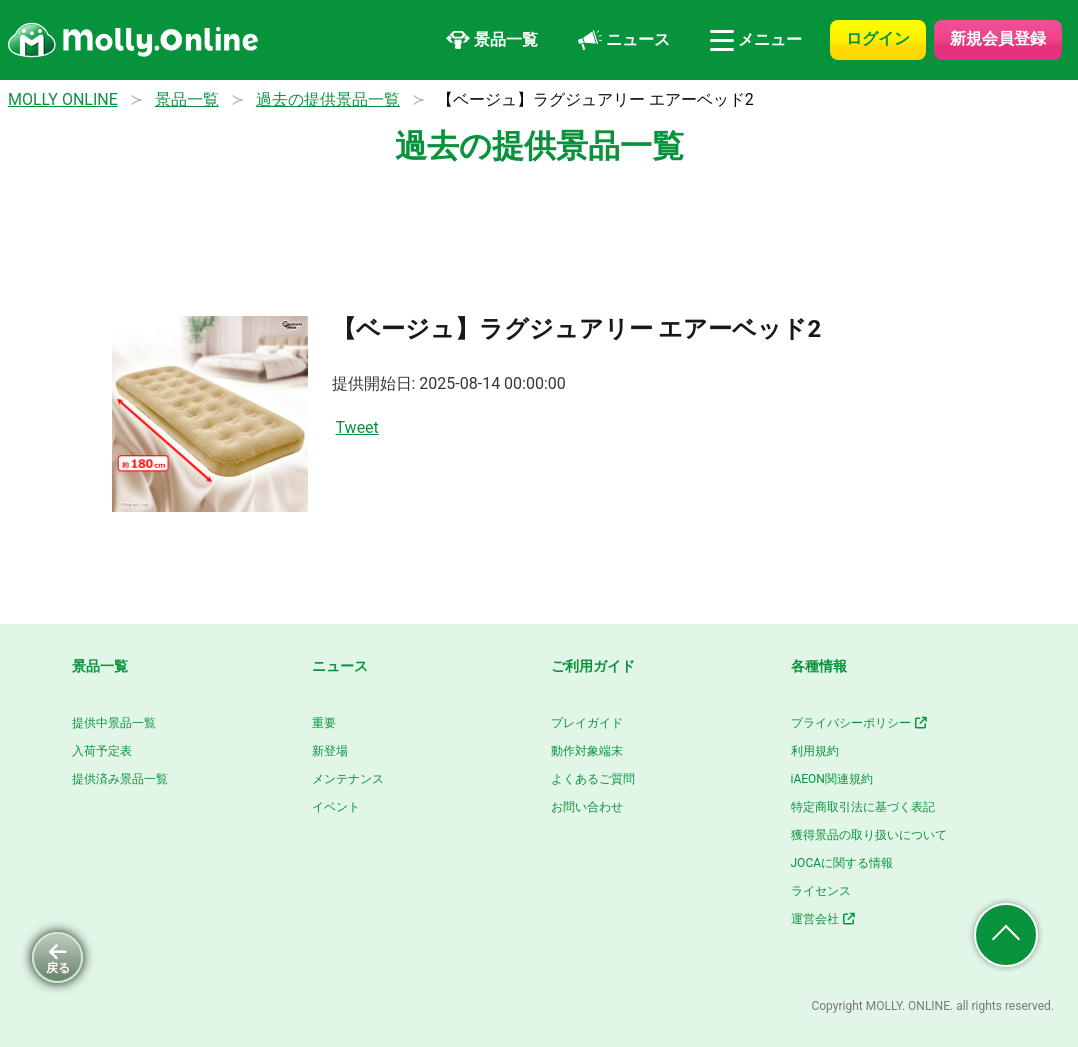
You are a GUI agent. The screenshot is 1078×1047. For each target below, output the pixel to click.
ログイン (878, 38)
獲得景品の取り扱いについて (869, 835)
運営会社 (824, 919)
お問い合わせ (587, 807)
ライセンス (821, 891)
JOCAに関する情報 (842, 863)
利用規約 (815, 751)
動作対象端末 (587, 751)
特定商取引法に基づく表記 (863, 807)
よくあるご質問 (593, 779)
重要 (324, 723)
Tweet (357, 427)
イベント (336, 807)
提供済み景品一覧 (120, 779)
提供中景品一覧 (114, 723)
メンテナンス (348, 779)
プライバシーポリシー (860, 723)
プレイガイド (587, 723)
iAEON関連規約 (832, 779)
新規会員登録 (998, 38)
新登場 (330, 751)
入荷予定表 (102, 751)
